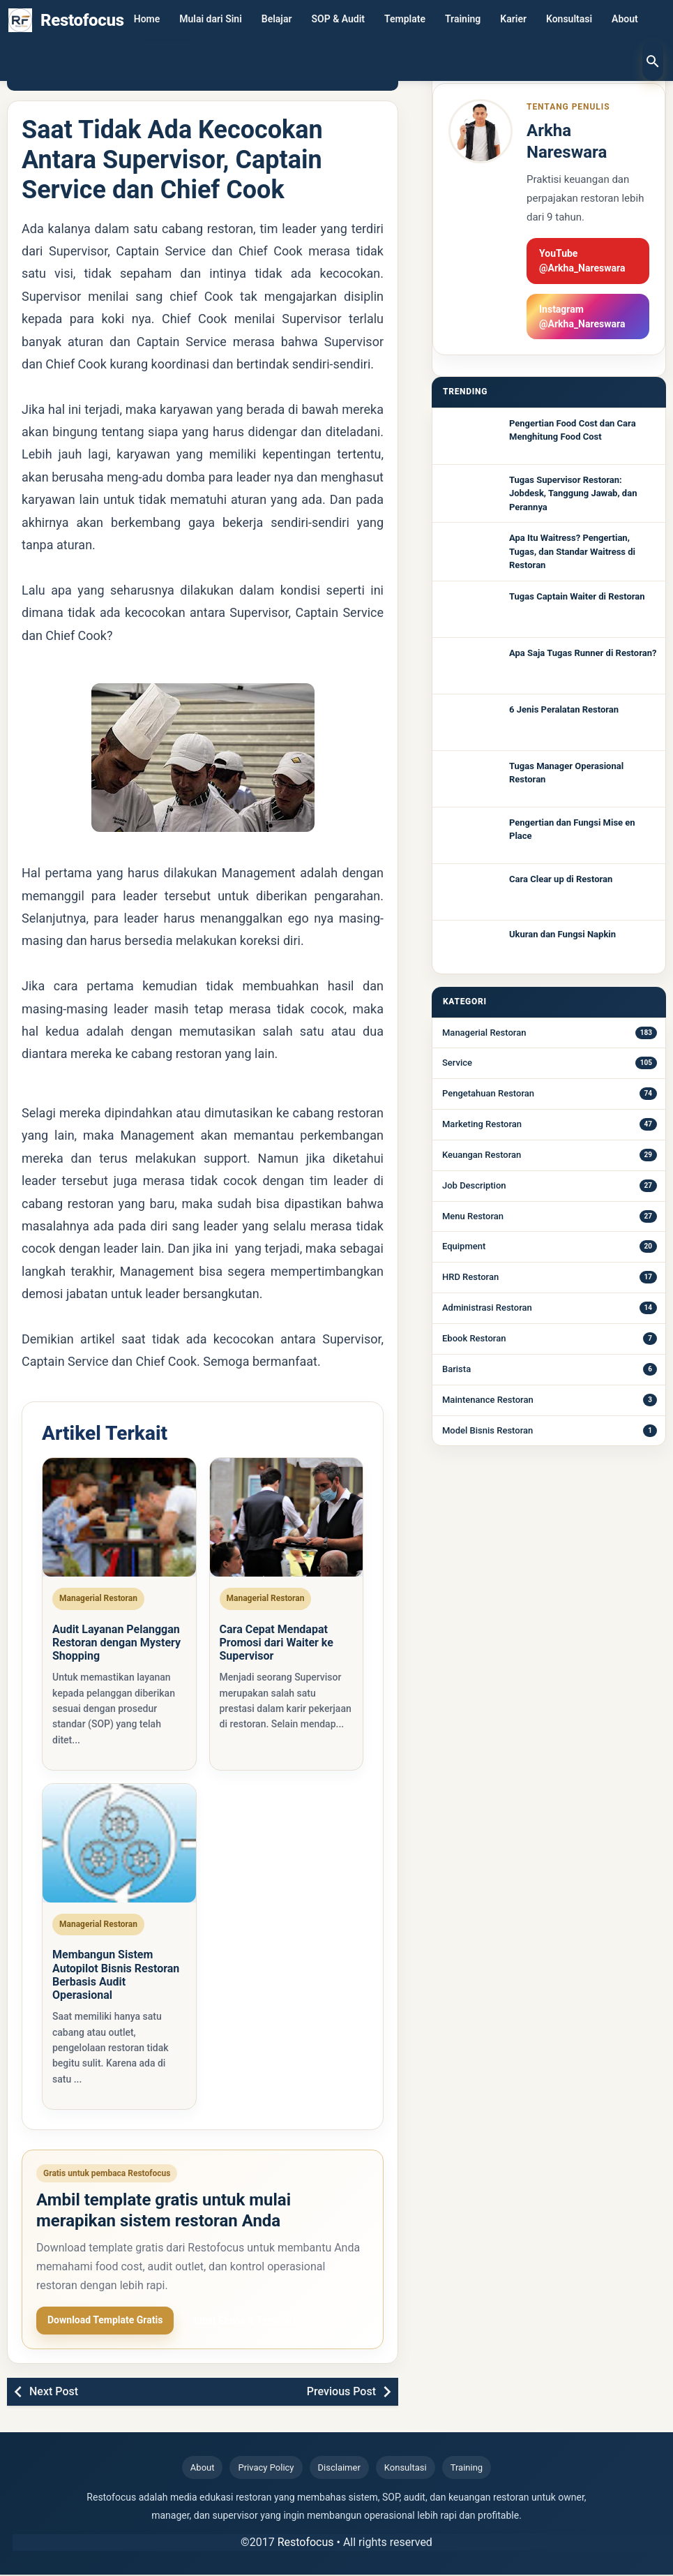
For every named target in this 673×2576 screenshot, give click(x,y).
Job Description (474, 1185)
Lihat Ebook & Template (246, 2322)
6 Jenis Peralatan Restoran (564, 709)
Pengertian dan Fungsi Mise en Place (572, 829)
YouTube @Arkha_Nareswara (582, 261)
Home (147, 20)
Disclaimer (339, 2469)
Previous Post (341, 2392)
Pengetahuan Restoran (488, 1093)
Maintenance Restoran (488, 1399)
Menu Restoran (473, 1216)
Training (463, 20)
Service (457, 1062)
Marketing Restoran (482, 1124)
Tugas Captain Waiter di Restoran (577, 596)
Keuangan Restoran (481, 1154)
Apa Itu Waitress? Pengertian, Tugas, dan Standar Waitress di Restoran (572, 551)
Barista (456, 1369)
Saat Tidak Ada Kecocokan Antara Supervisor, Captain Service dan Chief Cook (172, 159)
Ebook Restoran (474, 1338)
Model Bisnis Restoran (487, 1430)
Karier (513, 20)
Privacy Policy (266, 2469)
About (625, 20)
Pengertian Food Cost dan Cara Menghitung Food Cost (572, 430)
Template (404, 20)
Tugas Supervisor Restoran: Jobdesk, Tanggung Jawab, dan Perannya (573, 493)
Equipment (463, 1246)
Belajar (277, 20)
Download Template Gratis (104, 2321)
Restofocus (306, 2543)
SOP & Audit (338, 20)
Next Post (53, 2392)
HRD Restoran (470, 1277)
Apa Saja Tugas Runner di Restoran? (582, 653)
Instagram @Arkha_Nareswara (582, 316)
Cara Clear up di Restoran (560, 879)
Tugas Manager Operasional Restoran (566, 773)
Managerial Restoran (484, 1032)
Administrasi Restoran (487, 1307)
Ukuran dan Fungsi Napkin (562, 934)
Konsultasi (569, 20)
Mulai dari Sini (210, 20)
